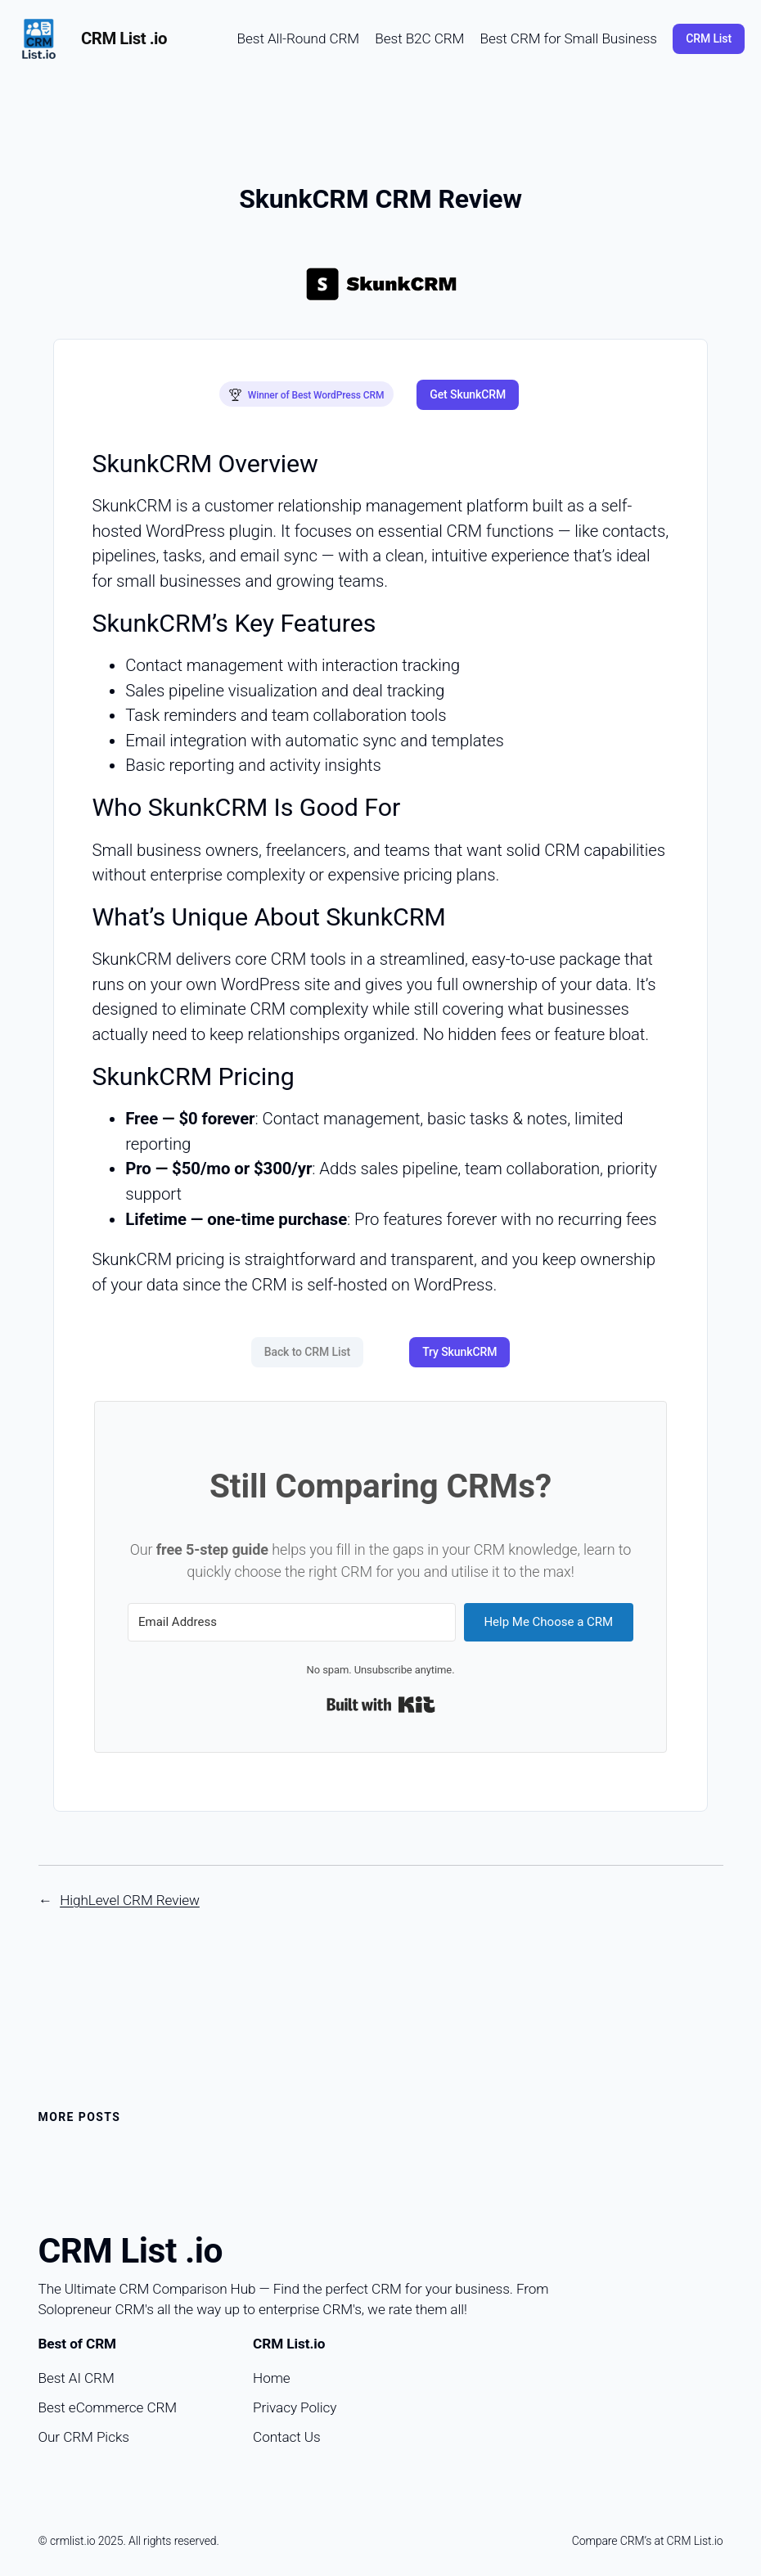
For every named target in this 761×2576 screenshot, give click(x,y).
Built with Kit (380, 1693)
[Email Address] (292, 1610)
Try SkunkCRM (459, 1340)
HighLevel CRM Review (130, 1888)
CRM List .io (124, 38)
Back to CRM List (307, 1340)
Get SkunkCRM (468, 388)
